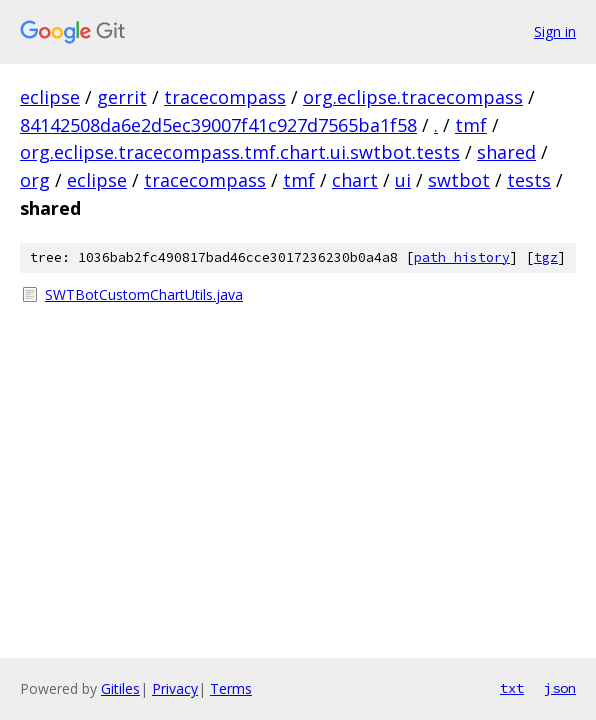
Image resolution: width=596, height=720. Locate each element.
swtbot (459, 180)
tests (529, 180)
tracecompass (225, 97)
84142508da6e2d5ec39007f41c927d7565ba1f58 (218, 125)
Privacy (175, 688)
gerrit (122, 97)
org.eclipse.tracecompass (413, 97)
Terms (231, 688)
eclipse (50, 97)
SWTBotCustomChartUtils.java (144, 294)
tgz (546, 257)
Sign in (555, 31)
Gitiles (120, 688)
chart (355, 180)
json (560, 688)
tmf (471, 125)
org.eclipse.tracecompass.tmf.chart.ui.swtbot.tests (240, 152)
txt (512, 688)
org (35, 180)
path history (462, 257)
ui (403, 180)
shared (506, 152)
